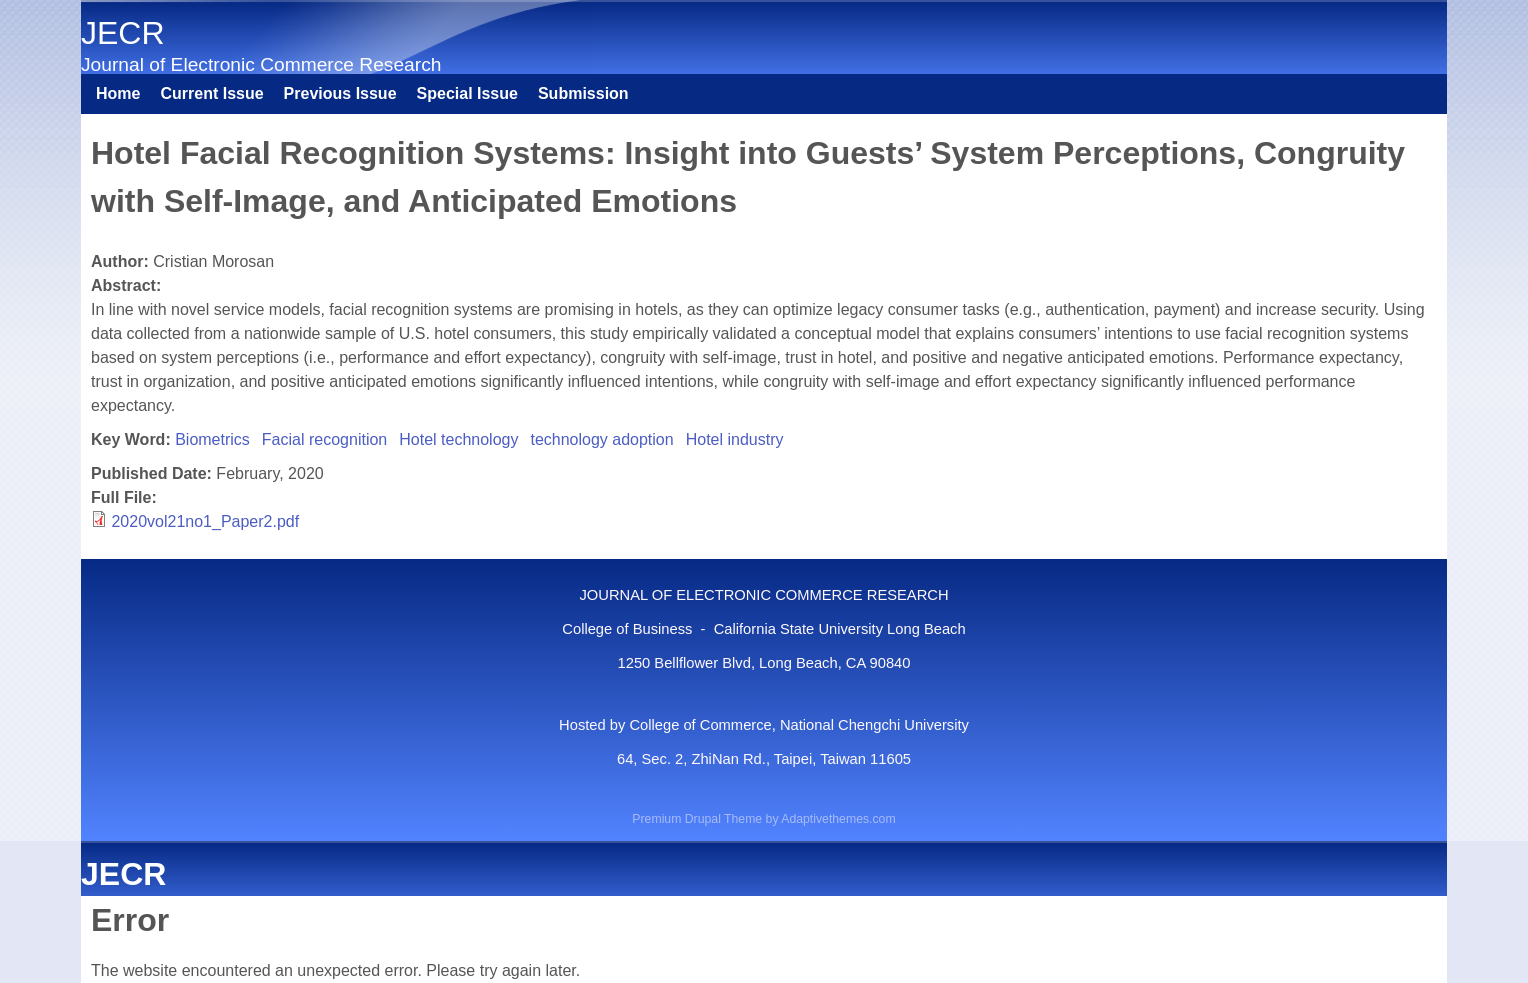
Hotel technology (458, 439)
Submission (583, 93)
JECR (123, 33)
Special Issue (467, 93)
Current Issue (211, 93)
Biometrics (212, 439)
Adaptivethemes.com (838, 819)
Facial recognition (324, 439)
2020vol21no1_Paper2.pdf (205, 521)
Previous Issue (340, 93)
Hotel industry (735, 439)
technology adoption (601, 439)
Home (118, 93)
